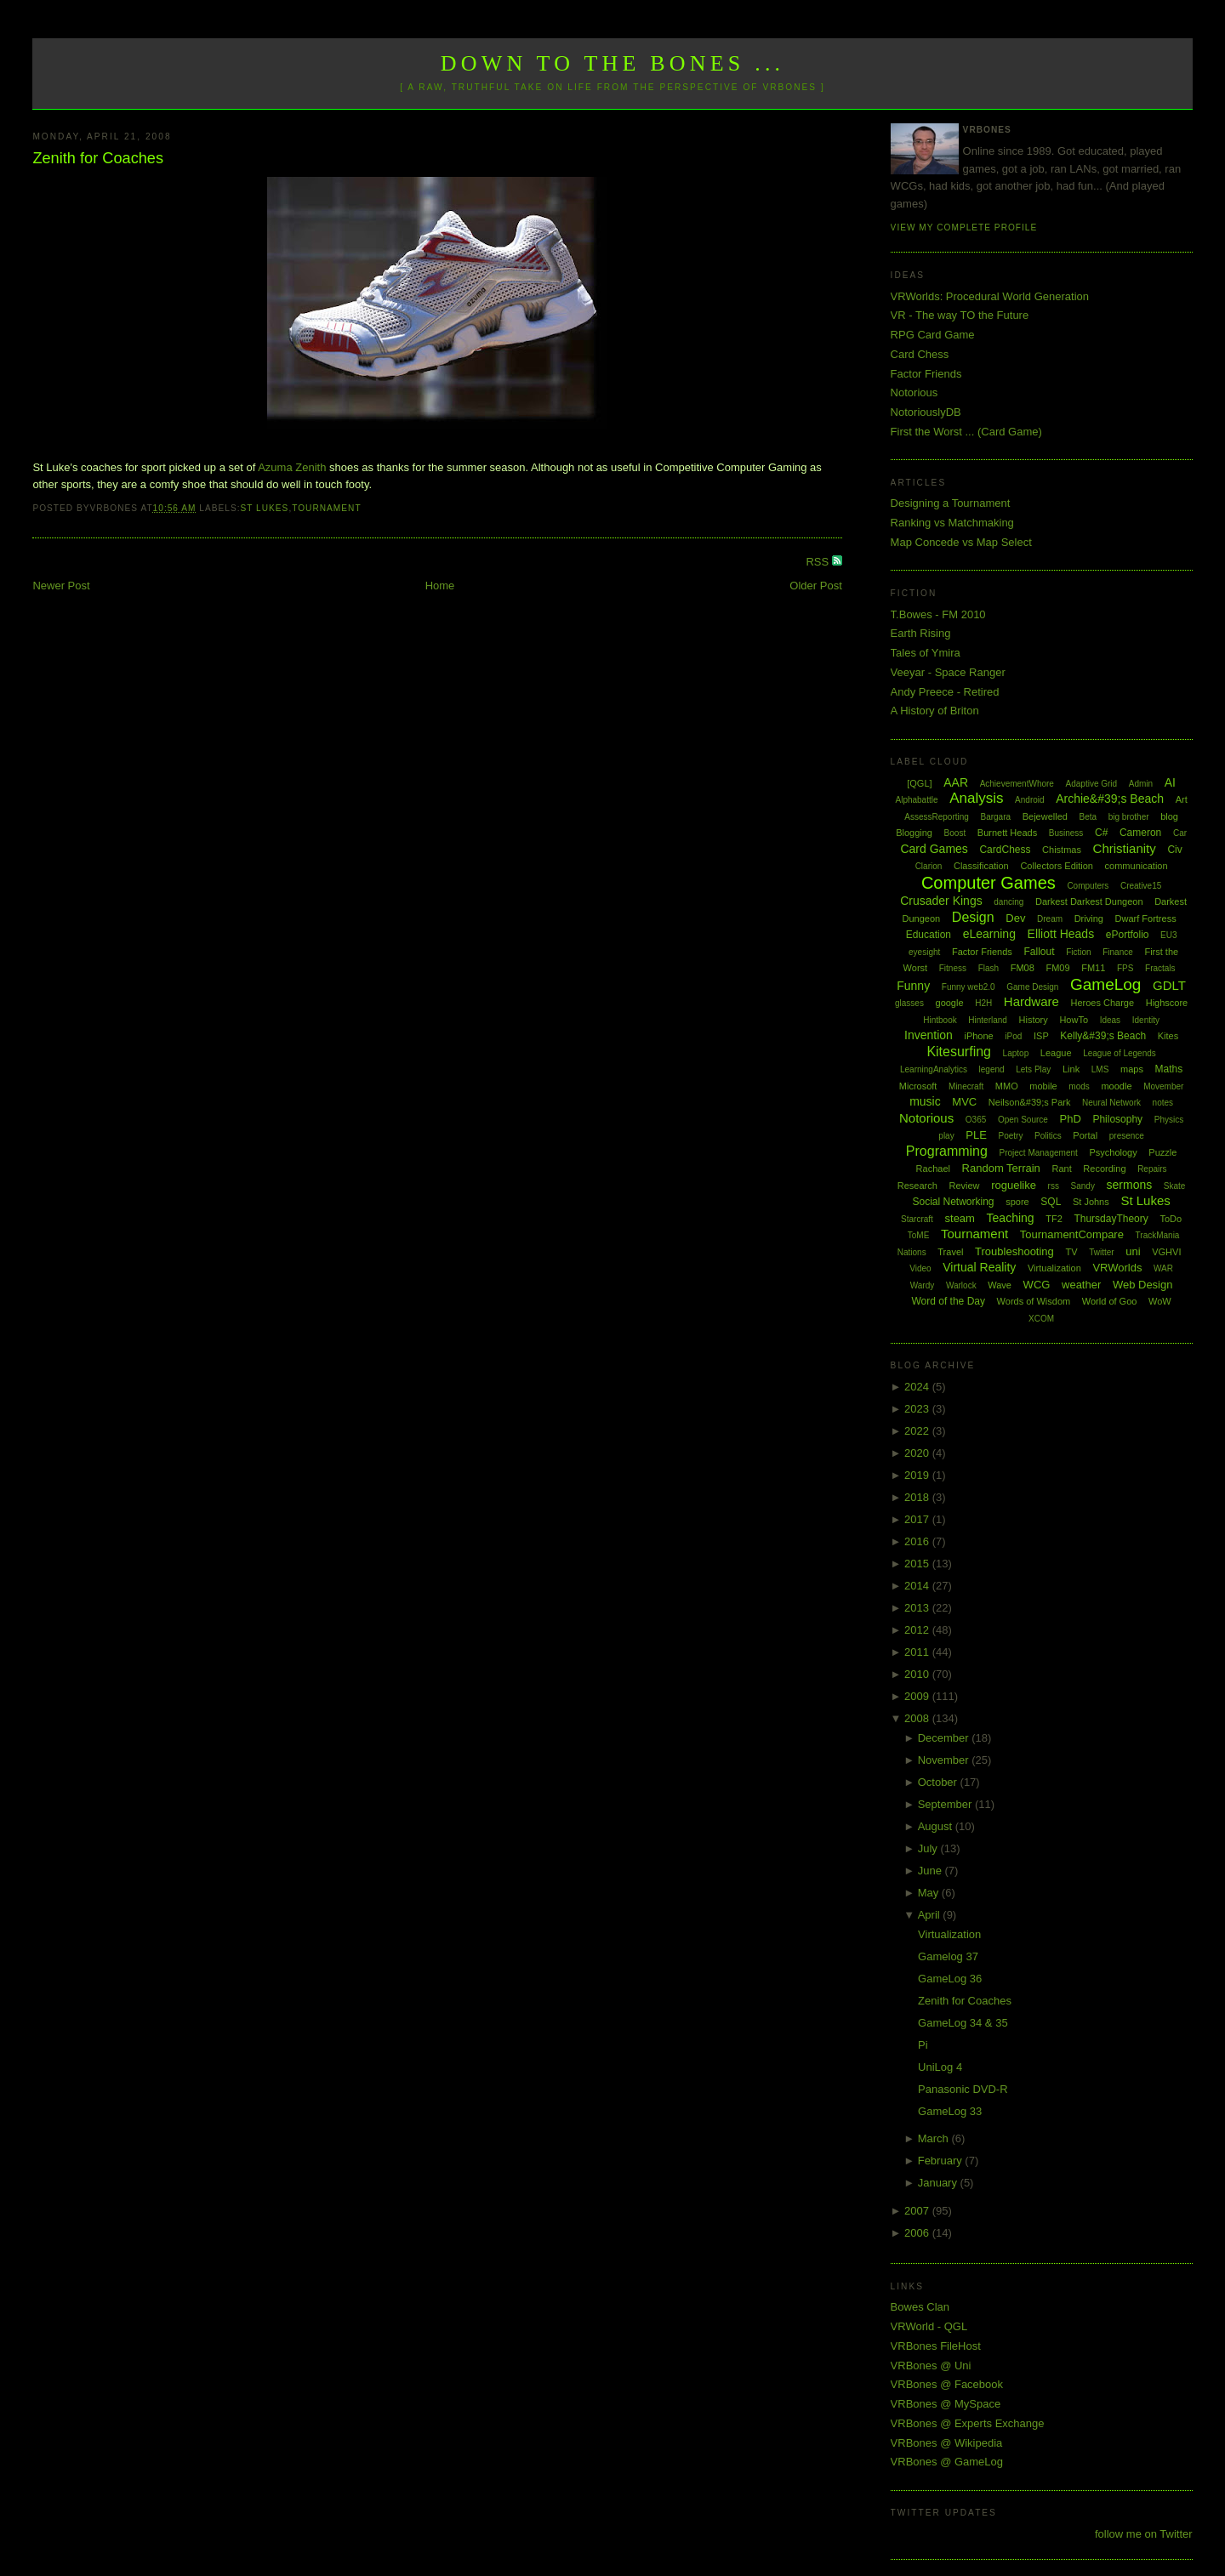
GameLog (1105, 984)
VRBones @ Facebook (947, 2384)
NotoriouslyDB (926, 412)
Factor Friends (926, 373)
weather (1081, 1284)
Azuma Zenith (292, 467)
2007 (918, 2210)
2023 (918, 1408)
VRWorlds (1117, 1267)
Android (1029, 800)
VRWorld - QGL (929, 2326)
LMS (1100, 1069)
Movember (1163, 1086)
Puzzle (1162, 1152)
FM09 (1057, 968)
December (945, 1738)
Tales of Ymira (925, 652)
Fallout (1038, 952)
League (1056, 1053)
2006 (918, 2232)
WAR (1163, 1268)
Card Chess (920, 354)
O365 (976, 1119)
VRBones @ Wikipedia (947, 2443)
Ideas (1110, 1020)
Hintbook (939, 1020)
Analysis (976, 798)
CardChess (1004, 850)
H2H (983, 1003)
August (936, 1826)
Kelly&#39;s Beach (1103, 1036)
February (942, 2160)
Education (928, 935)
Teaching (1010, 1218)
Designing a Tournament (951, 503)
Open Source (1023, 1119)
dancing (1008, 902)
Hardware (1031, 1001)
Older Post (815, 585)
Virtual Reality (979, 1267)
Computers (1087, 885)
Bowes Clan (920, 2306)
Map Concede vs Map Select (961, 542)
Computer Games (988, 882)
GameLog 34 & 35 (963, 2022)
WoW (1159, 1301)
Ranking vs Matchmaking (952, 522)
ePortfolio (1127, 935)
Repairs (1151, 1169)
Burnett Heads (1007, 832)
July (929, 1848)
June (931, 1870)
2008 (918, 1718)
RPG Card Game (933, 334)
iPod (1013, 1036)
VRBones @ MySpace (946, 2403)
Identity (1145, 1020)
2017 (918, 1519)
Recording (1104, 1168)
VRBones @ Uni (931, 2365)
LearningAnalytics (933, 1069)
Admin (1141, 783)
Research (917, 1185)
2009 (918, 1696)
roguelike (1013, 1185)
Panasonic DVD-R (963, 2089)
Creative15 (1140, 885)
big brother (1128, 817)
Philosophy (1117, 1119)
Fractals (1160, 968)
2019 (918, 1475)
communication (1136, 866)
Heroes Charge (1102, 1003)
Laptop (1016, 1053)
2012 (918, 1630)
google (950, 1003)
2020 (918, 1453)
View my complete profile (964, 227)
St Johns (1091, 1202)
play (946, 1135)
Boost (955, 833)
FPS (1125, 968)
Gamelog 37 (948, 1956)
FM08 (1022, 968)
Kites (1168, 1036)
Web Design (1143, 1284)
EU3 (1168, 935)
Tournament (326, 508)
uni (1132, 1251)
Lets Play (1033, 1069)
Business (1066, 833)
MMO (1006, 1086)
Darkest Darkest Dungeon (1089, 901)
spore (1017, 1202)
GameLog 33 (950, 2111)
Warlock (961, 1285)
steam (960, 1218)
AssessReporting (936, 817)
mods (1078, 1086)
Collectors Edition (1056, 866)
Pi (923, 2045)
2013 (918, 1607)
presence (1126, 1135)
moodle (1116, 1086)
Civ (1174, 850)
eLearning (989, 934)
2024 (918, 1386)
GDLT (1169, 985)
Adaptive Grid (1092, 783)
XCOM (1041, 1318)
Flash (988, 968)
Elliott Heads (1061, 934)
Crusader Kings (941, 900)
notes (1163, 1102)
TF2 (1054, 1219)
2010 (918, 1674)
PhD (1069, 1118)
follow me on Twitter (1144, 2534)
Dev (1015, 918)
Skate (1175, 1186)
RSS (818, 561)
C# (1101, 833)
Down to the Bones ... (613, 63)
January (939, 2182)
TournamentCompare (1072, 1234)
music (925, 1101)
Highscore (1167, 1003)
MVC (964, 1101)
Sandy (1083, 1186)
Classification (981, 866)
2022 (918, 1430)
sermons (1130, 1184)
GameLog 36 (950, 1978)
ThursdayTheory (1111, 1219)
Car (1180, 833)
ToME (919, 1235)
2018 (918, 1497)
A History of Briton (935, 710)
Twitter (1101, 1252)
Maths (1169, 1069)
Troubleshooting (1014, 1251)
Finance (1117, 952)
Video (920, 1268)
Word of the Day (947, 1301)
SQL (1050, 1202)
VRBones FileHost (936, 2346)
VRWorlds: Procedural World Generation (990, 296)
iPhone (978, 1036)
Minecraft (966, 1086)
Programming (947, 1151)
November (945, 1760)
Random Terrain (1001, 1168)
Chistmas (1061, 849)
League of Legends (1119, 1053)
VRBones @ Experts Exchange (968, 2423)
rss (1053, 1186)
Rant (1061, 1168)
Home (440, 585)
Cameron (1140, 833)
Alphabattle (916, 800)
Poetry (1011, 1135)
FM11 (1093, 968)
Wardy (922, 1285)
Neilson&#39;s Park (1030, 1102)
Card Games (933, 849)
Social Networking (953, 1202)
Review (964, 1185)
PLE (976, 1135)
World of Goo (1109, 1301)
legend (992, 1069)
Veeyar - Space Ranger (948, 672)
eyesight (924, 952)
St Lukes (265, 508)
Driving (1088, 918)
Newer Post (60, 585)
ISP (1041, 1036)
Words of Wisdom (1034, 1301)
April (930, 1914)
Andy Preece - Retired (945, 691)
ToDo (1170, 1219)
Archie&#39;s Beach (1110, 798)
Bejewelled (1045, 816)
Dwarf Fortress (1146, 918)
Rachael (933, 1168)
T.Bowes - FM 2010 (938, 614)
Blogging (914, 832)
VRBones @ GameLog (947, 2461)
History (1033, 1020)
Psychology (1113, 1152)
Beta (1088, 817)
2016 (918, 1541)
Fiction (1078, 952)
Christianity (1124, 848)
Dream (1050, 919)
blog (1169, 816)
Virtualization (1054, 1268)
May (930, 1892)
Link (1071, 1069)
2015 (918, 1563)
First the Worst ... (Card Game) (966, 431)
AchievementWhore (1017, 783)
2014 (918, 1585)
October (939, 1782)
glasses (909, 1003)
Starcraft (917, 1219)
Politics (1048, 1135)
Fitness (952, 968)
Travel (950, 1252)
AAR (955, 782)
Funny (913, 985)
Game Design (1032, 987)
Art (1182, 799)
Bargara (995, 817)
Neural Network (1111, 1102)
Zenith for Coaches (97, 158)
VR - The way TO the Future (960, 315)
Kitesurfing (958, 1051)
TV (1071, 1252)
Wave (999, 1285)
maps (1131, 1069)
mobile (1043, 1086)
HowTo (1073, 1020)
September (946, 1804)
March (935, 2138)
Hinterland (987, 1020)
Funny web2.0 (968, 987)
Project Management (1039, 1152)
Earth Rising (921, 633)
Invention (928, 1035)
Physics (1168, 1119)
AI (1170, 782)
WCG (1037, 1284)
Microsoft (918, 1086)
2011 (918, 1652)
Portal (1085, 1135)
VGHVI (1166, 1252)
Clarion (929, 866)
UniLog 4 (940, 2067)
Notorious (914, 392)
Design (973, 917)
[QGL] (919, 783)
